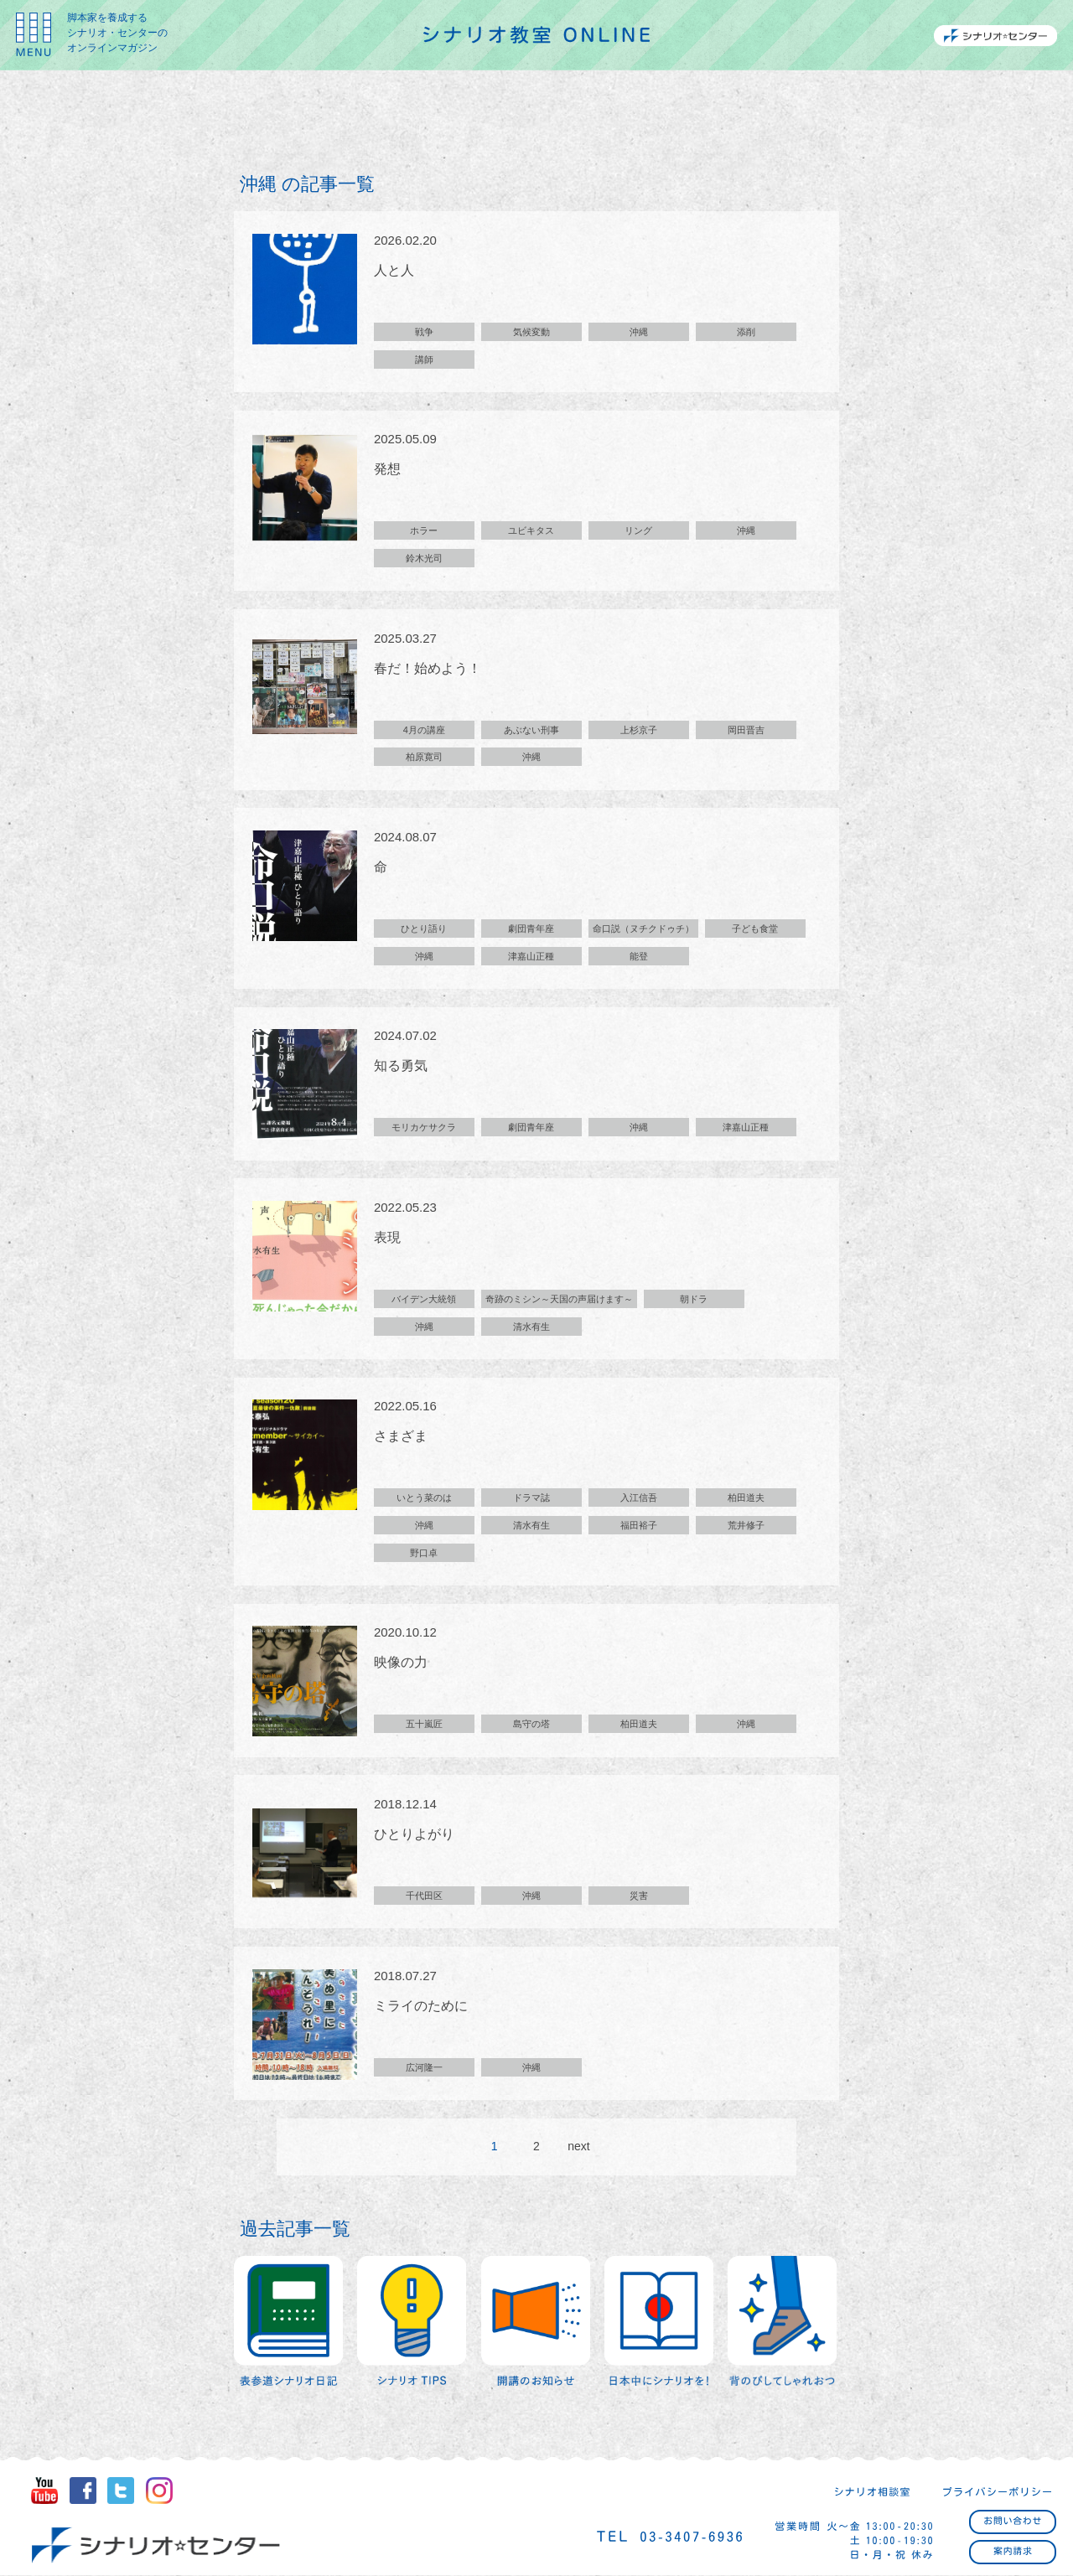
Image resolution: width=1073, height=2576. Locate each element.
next (578, 2151)
